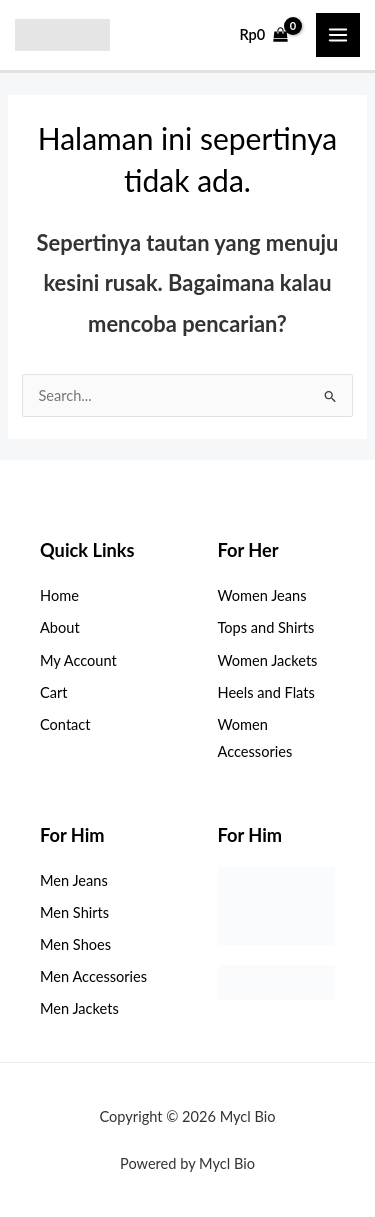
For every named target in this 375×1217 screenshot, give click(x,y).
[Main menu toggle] (338, 35)
